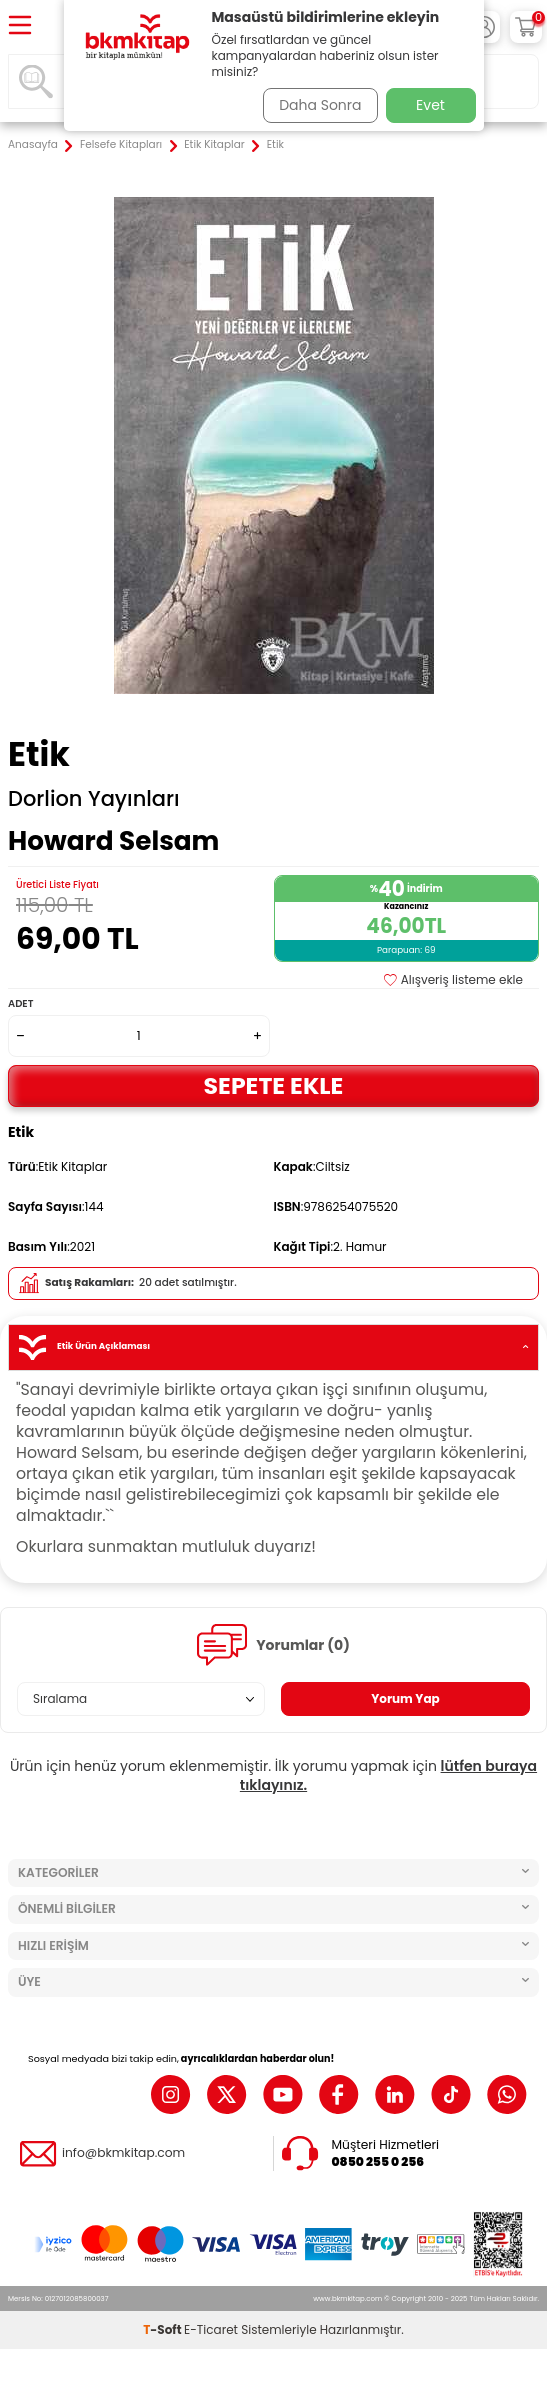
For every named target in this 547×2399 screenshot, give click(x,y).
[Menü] (20, 26)
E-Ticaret (211, 2329)
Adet (20, 1003)
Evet (430, 105)
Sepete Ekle (274, 1085)
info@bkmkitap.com (123, 2153)
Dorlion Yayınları (94, 799)
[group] (273, 445)
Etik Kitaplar (214, 145)
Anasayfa (33, 145)
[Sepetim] (526, 27)
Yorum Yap (405, 1698)
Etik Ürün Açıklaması (273, 1347)
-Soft (163, 2329)
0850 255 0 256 (378, 2162)
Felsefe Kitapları (121, 145)
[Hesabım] (484, 27)
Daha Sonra (320, 105)
